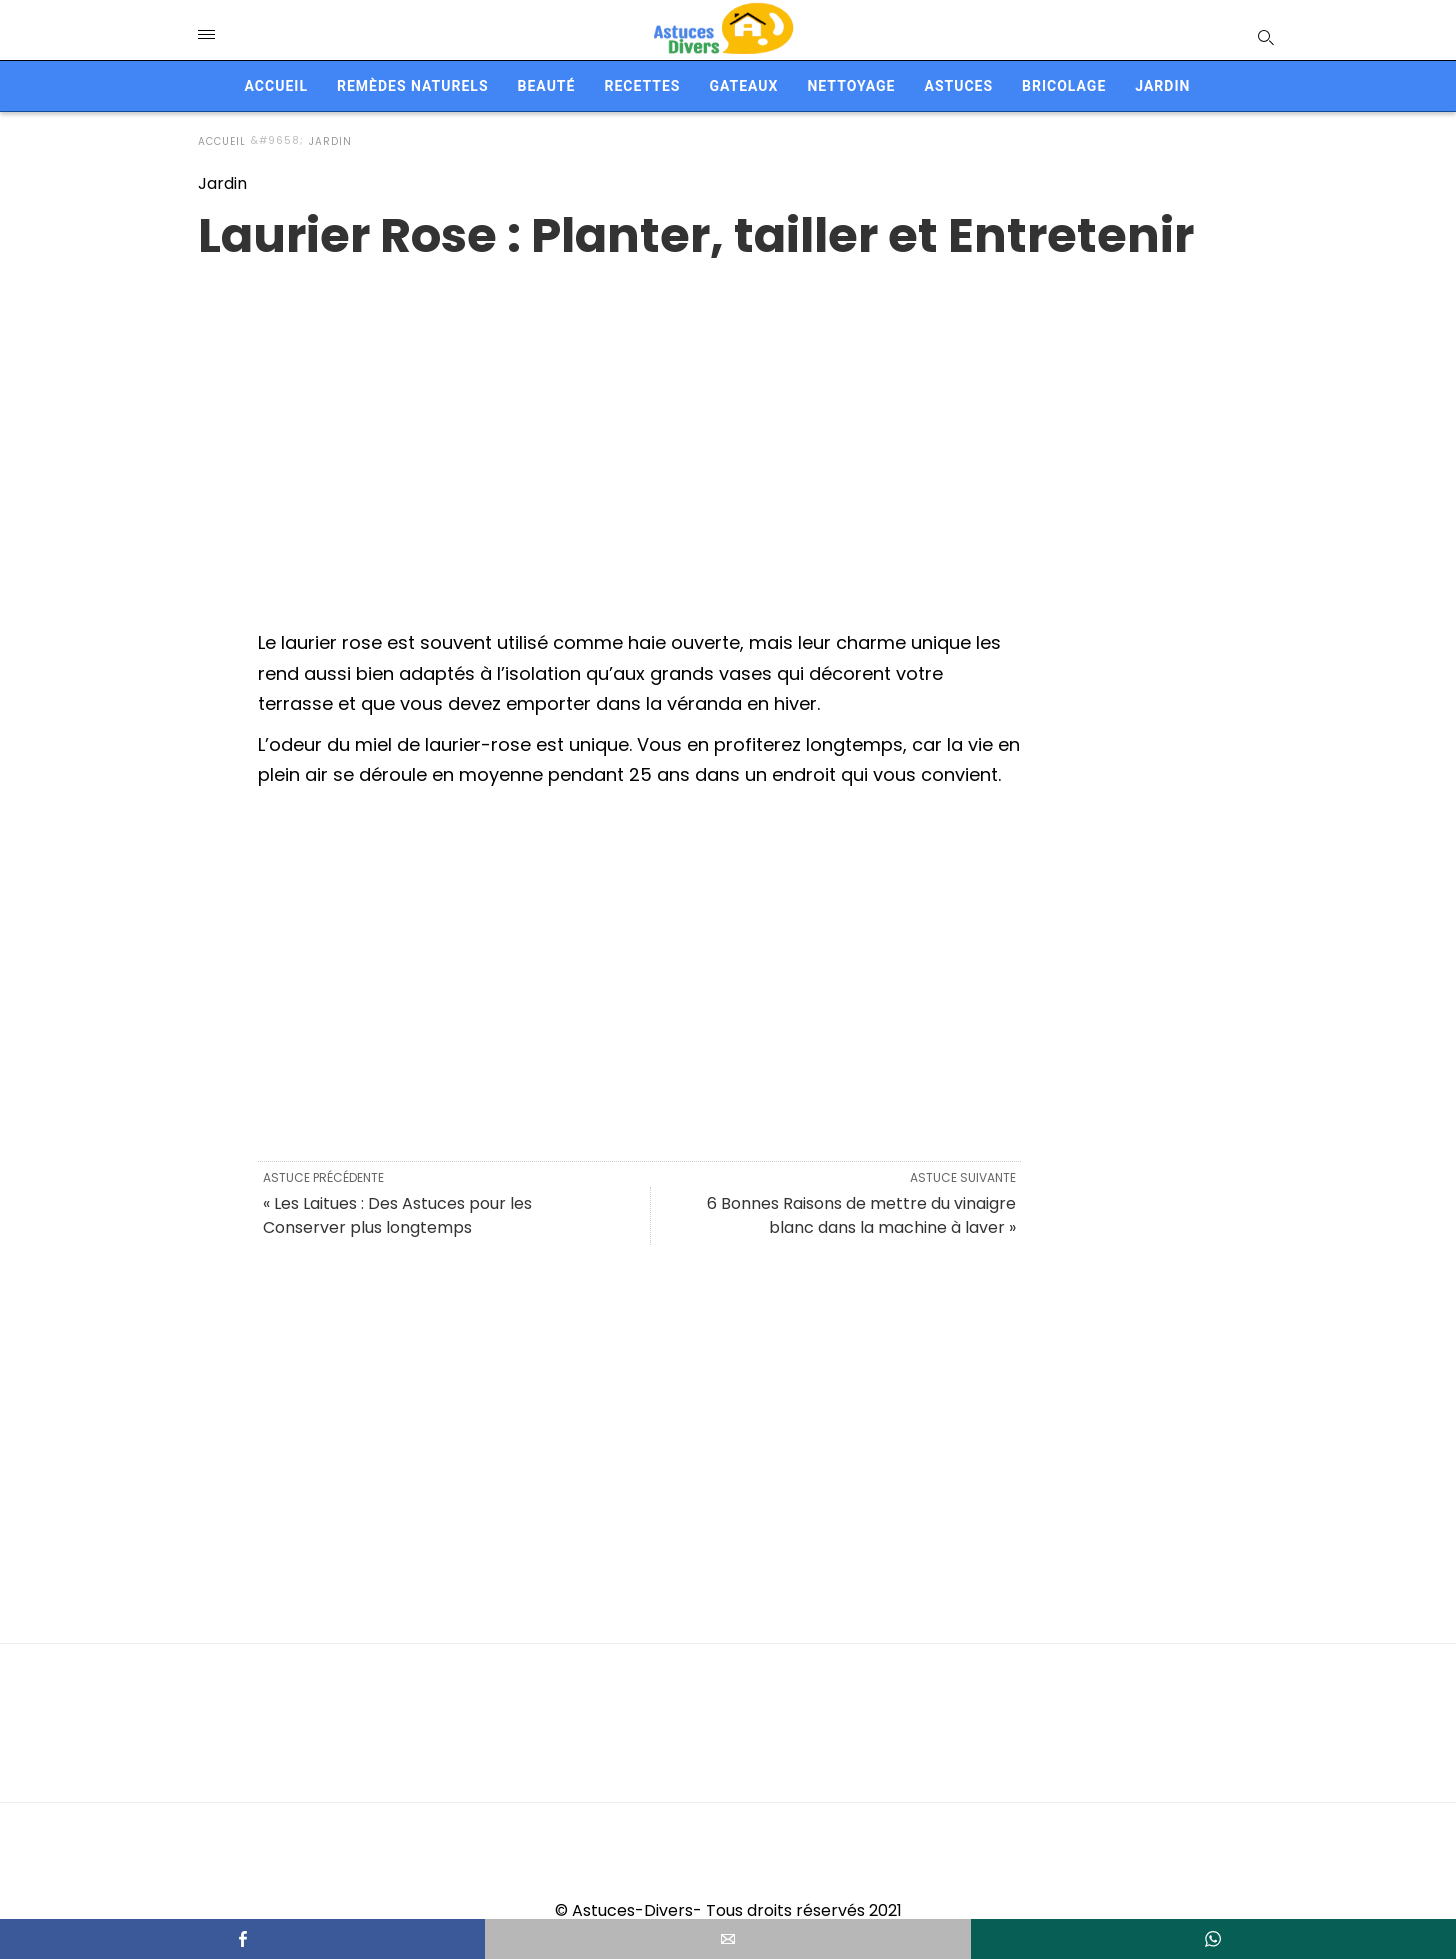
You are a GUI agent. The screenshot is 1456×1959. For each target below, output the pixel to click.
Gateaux (743, 86)
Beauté (547, 86)
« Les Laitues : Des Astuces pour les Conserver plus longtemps (397, 1215)
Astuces (958, 86)
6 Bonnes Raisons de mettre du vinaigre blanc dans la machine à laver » (861, 1215)
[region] (728, 425)
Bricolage (1064, 86)
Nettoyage (851, 86)
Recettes (642, 86)
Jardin (1162, 86)
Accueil (276, 86)
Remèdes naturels (413, 86)
